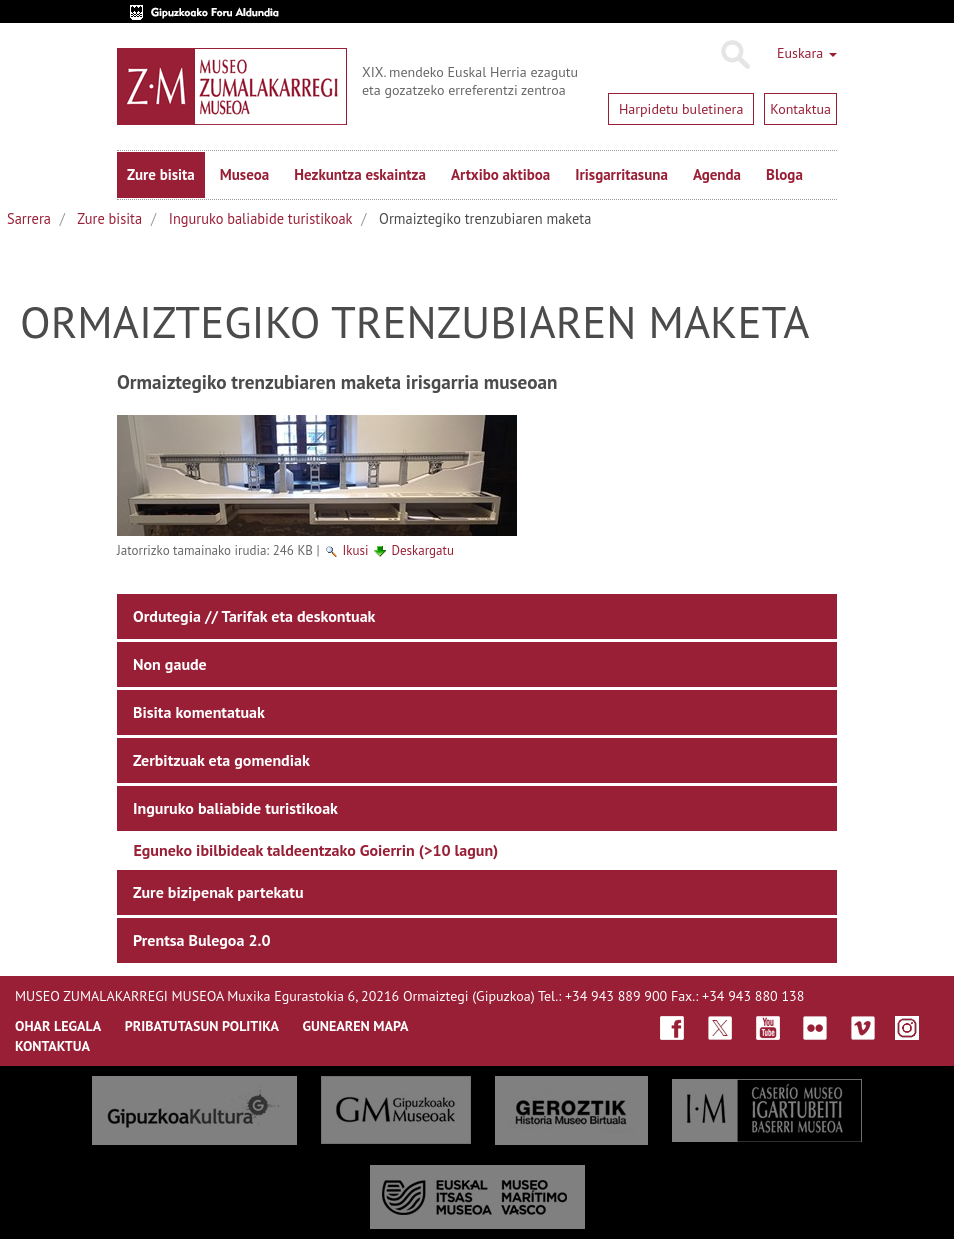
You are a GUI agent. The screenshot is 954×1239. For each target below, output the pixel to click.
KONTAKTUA (52, 1046)
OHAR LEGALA (58, 1026)
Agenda (717, 174)
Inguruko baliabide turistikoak (261, 218)
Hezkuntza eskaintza (360, 174)
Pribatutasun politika (202, 1026)
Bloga (784, 174)
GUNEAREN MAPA (356, 1026)
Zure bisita (161, 174)
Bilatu (734, 55)
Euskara (807, 53)
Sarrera (29, 218)
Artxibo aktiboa (500, 174)
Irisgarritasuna (621, 174)
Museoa (244, 174)
